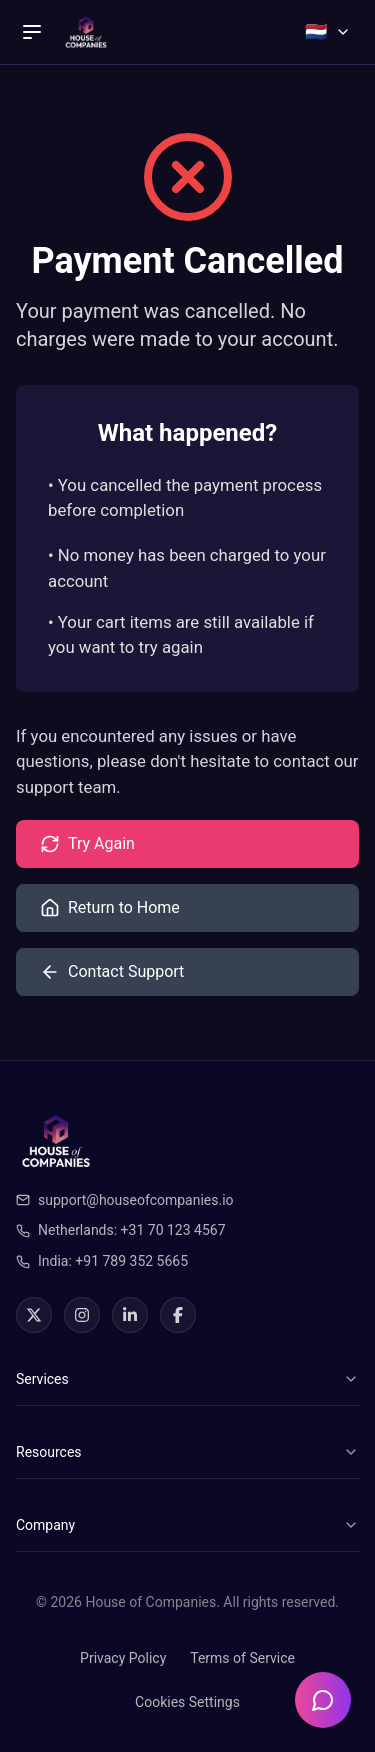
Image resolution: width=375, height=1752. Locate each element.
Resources (187, 1452)
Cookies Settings (187, 1702)
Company (187, 1525)
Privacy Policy (123, 1658)
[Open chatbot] (323, 1700)
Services (187, 1379)
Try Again (87, 844)
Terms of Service (242, 1658)
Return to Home (110, 908)
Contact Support (112, 972)
